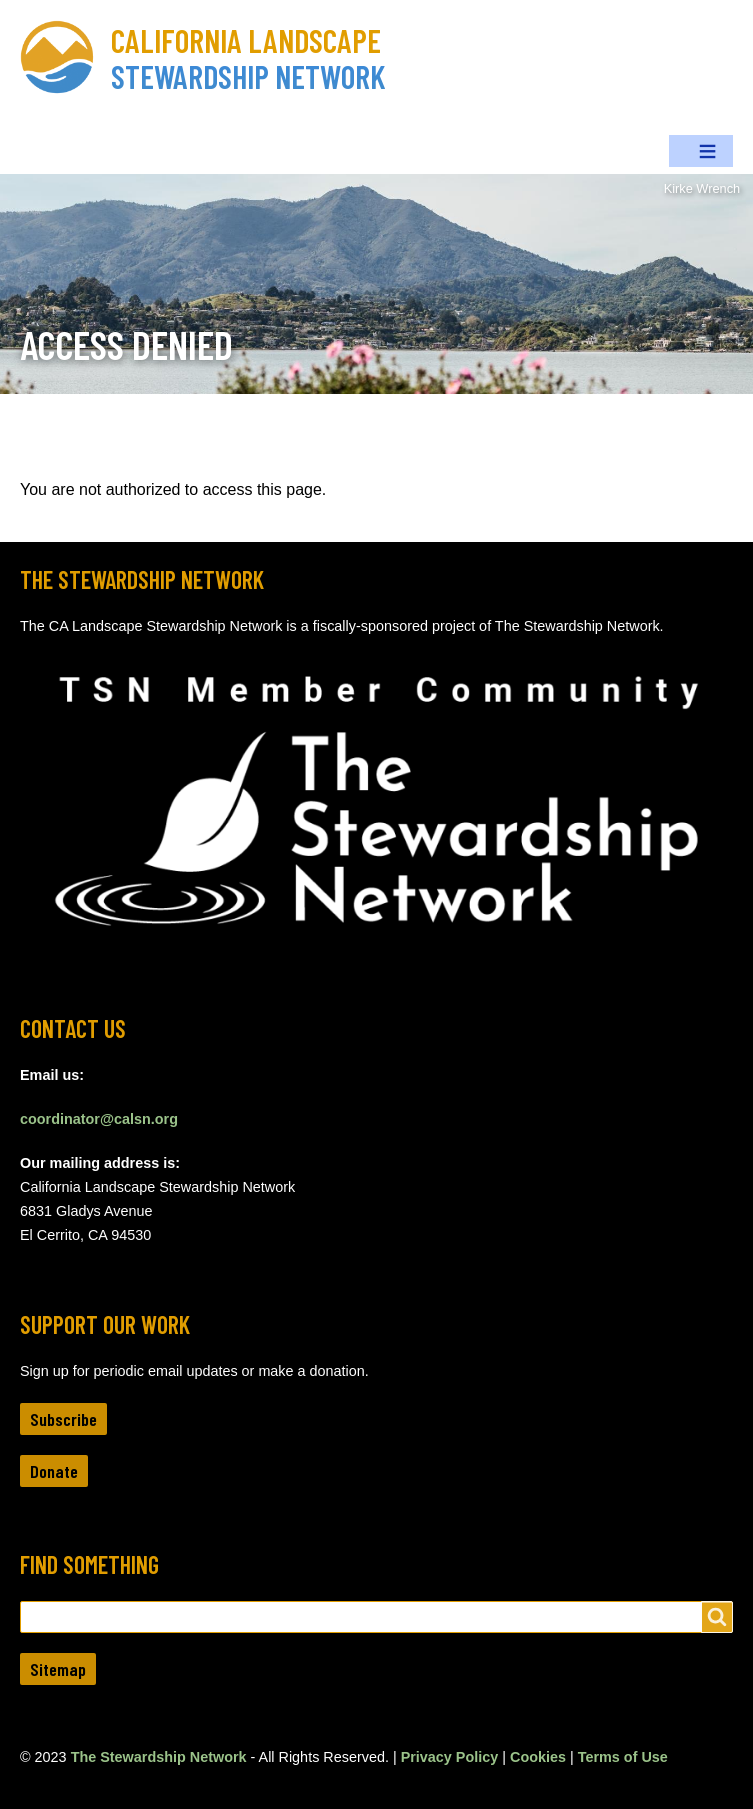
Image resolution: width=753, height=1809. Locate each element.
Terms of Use (623, 1757)
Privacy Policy (450, 1757)
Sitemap (58, 1669)
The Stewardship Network (159, 1757)
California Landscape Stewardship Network (248, 58)
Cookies (538, 1757)
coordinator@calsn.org (99, 1119)
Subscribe (63, 1419)
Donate (54, 1471)
